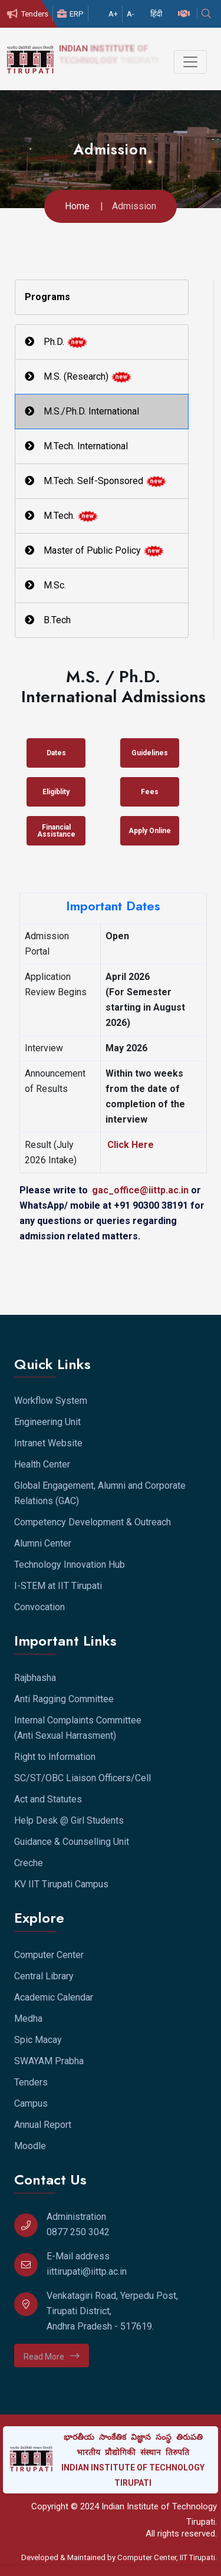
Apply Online (149, 831)
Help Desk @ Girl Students (69, 1820)
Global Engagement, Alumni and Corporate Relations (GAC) (100, 1493)
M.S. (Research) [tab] (78, 377)
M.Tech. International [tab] (76, 446)
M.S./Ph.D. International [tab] (82, 411)
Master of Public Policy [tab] (94, 551)
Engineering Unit (47, 1421)
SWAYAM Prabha (49, 2061)
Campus (31, 2103)
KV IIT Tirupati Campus (61, 1884)
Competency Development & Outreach (92, 1522)
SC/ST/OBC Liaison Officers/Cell (82, 1778)
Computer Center (49, 1954)
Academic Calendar (53, 1997)
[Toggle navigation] (190, 62)
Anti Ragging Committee (64, 1699)
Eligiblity (56, 792)
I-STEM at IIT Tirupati (58, 1585)
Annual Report (42, 2124)
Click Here (130, 1144)
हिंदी (156, 13)
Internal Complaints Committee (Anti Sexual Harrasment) (77, 1728)
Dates (56, 753)
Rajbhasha (35, 1677)
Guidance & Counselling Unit (71, 1841)
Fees (150, 792)
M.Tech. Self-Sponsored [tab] (96, 481)
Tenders (27, 13)
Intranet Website (48, 1443)
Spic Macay (38, 2039)
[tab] (102, 297)
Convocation (39, 1607)
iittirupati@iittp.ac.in (87, 2271)
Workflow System (50, 1400)
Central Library (44, 1976)
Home (77, 206)
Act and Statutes (48, 1799)
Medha (28, 2018)
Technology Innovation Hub (69, 1564)
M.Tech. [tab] (61, 516)
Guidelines (149, 753)
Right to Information (54, 1756)
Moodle (30, 2145)
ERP (70, 13)
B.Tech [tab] (48, 620)
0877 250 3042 (78, 2232)
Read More (52, 2355)
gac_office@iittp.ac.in (141, 1190)
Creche (28, 1862)
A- (130, 13)
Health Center (42, 1464)
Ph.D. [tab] (56, 342)
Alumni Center (42, 1543)
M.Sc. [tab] (45, 585)
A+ (113, 13)
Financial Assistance (56, 830)
